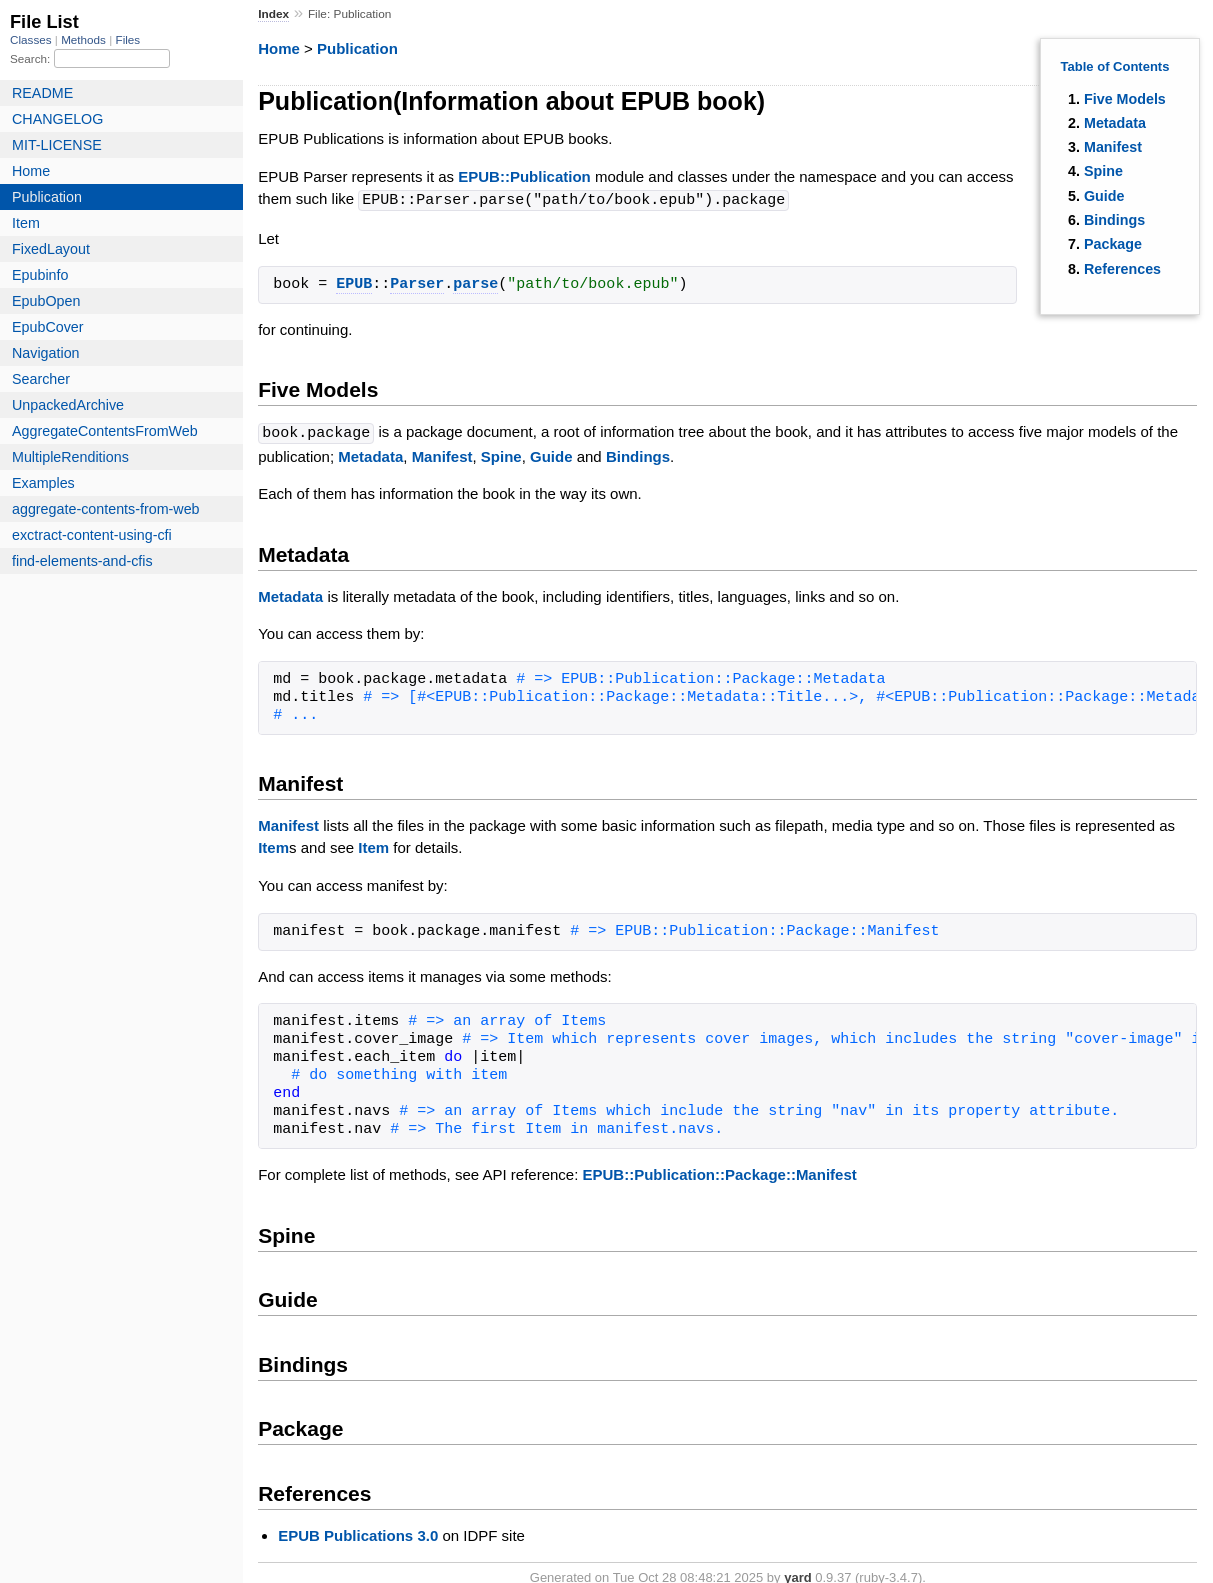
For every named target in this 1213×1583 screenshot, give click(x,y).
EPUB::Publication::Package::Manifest (720, 1172)
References (1122, 269)
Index (273, 14)
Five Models (1125, 99)
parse (475, 284)
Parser (417, 284)
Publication (357, 48)
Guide (1104, 196)
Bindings (1114, 220)
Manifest (1113, 147)
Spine (1103, 171)
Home (279, 48)
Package (1113, 244)
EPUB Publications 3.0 (358, 1533)
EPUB (354, 284)
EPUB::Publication (524, 176)
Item (273, 845)
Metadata (1115, 123)
